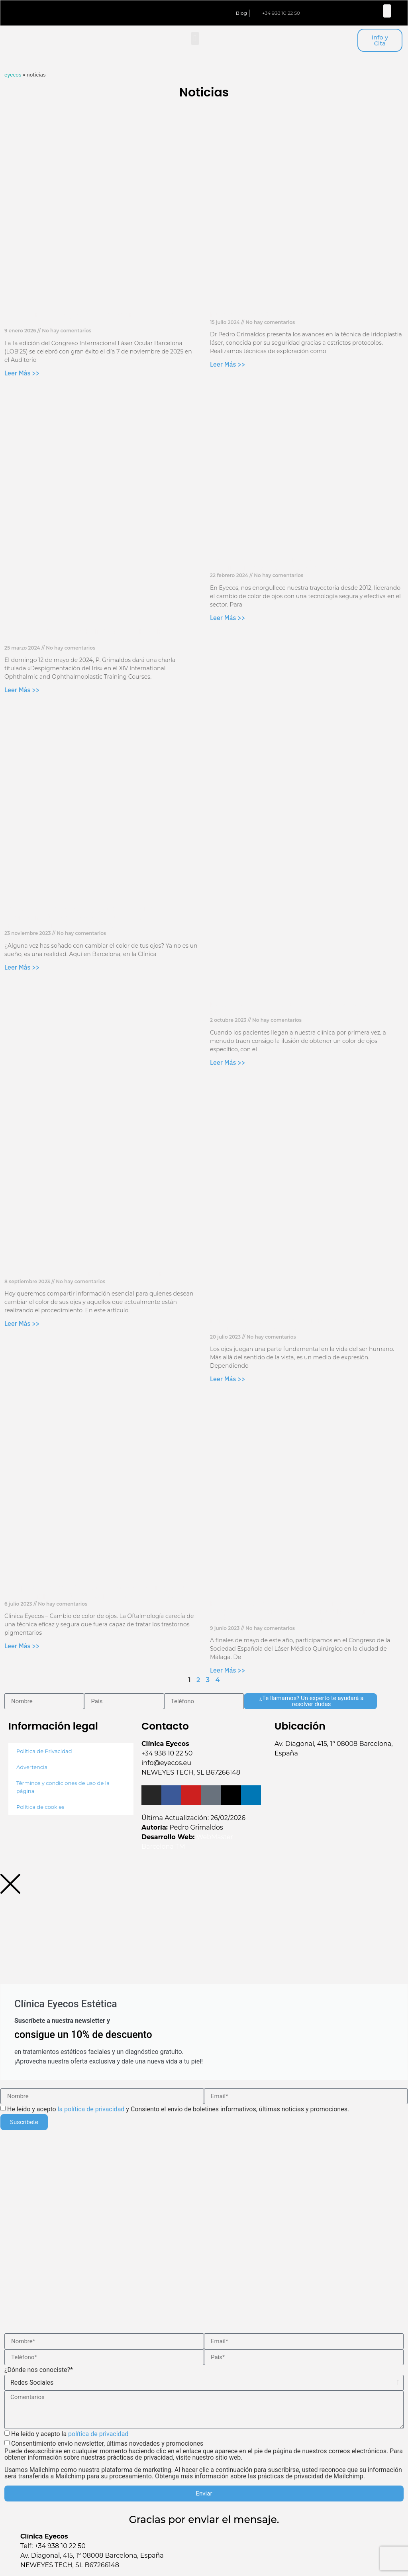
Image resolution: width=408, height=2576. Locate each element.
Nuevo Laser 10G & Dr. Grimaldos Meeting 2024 (294, 315)
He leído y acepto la (69, 2434)
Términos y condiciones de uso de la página (63, 1787)
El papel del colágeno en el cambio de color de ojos (97, 1274)
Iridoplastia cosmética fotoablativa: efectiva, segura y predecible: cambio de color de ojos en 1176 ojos (99, 1592)
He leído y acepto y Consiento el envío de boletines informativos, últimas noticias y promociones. (178, 2109)
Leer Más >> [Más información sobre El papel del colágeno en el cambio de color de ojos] (21, 1323)
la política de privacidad (91, 2109)
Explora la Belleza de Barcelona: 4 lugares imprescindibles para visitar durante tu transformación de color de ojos (79, 917)
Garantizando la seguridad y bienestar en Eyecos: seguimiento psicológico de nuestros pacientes (300, 563)
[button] (387, 11)
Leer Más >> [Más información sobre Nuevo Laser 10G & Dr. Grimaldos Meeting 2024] (227, 364)
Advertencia (31, 1767)
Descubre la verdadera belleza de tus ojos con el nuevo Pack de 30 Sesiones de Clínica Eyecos (297, 1008)
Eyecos (13, 74)
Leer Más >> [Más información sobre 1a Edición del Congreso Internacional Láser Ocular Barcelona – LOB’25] (21, 373)
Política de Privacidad (44, 1751)
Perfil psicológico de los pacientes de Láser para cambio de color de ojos (297, 1325)
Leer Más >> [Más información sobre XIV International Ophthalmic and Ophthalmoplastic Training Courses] (21, 690)
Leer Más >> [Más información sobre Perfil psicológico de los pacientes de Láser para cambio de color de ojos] (227, 1379)
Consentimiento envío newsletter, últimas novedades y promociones (204, 2460)
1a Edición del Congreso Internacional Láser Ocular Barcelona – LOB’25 (96, 319)
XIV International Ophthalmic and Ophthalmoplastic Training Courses (99, 636)
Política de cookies (40, 1807)
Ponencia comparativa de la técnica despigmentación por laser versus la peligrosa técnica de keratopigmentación (294, 1612)
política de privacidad (98, 2434)
